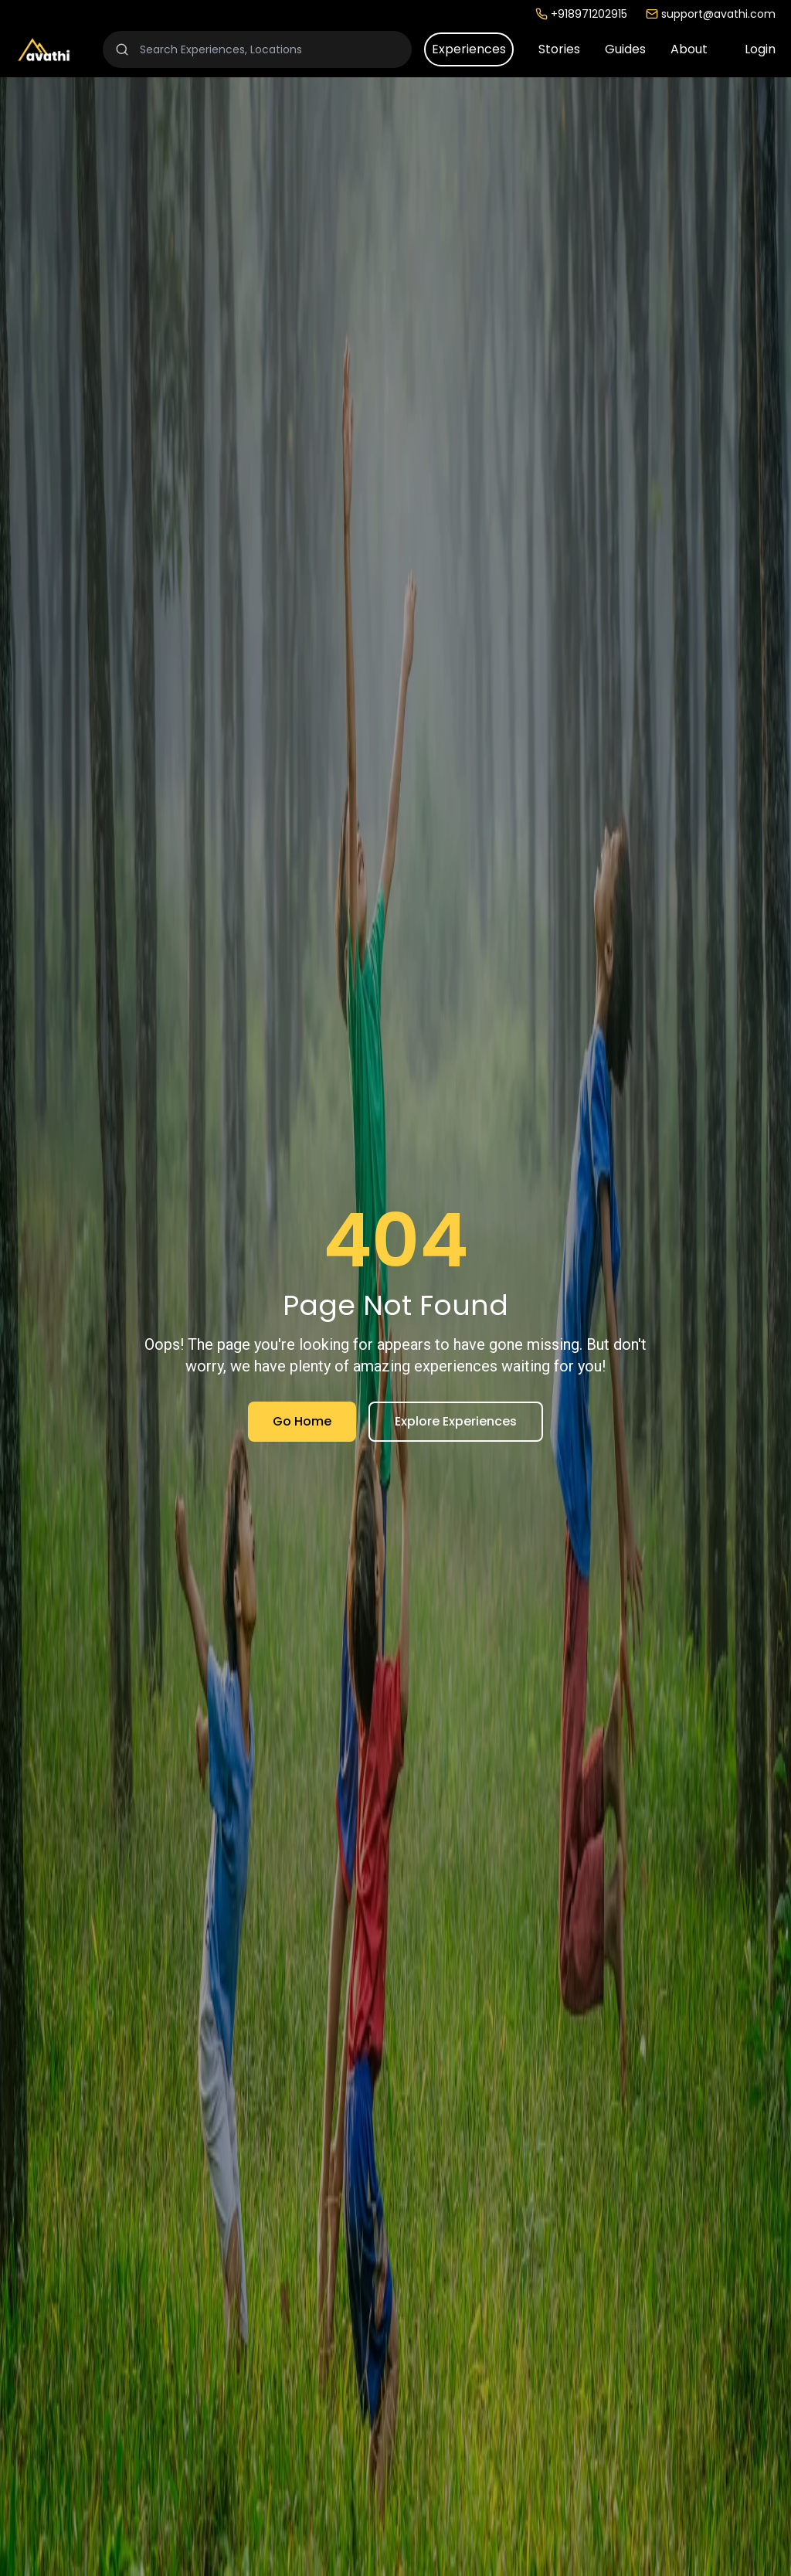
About (689, 49)
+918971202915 (581, 14)
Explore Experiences (456, 1421)
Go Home (302, 1421)
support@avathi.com (711, 14)
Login (760, 49)
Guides (625, 49)
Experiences (469, 49)
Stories (559, 49)
